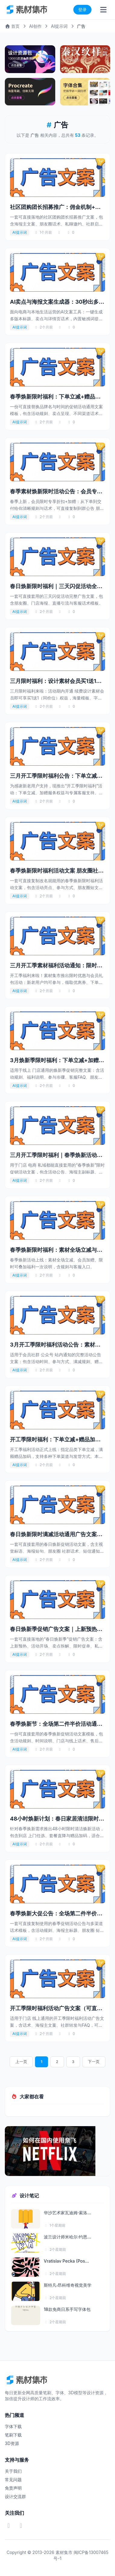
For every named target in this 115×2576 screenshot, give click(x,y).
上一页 (21, 2061)
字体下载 (13, 2426)
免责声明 (13, 2488)
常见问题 (13, 2479)
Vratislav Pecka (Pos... (66, 2261)
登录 (82, 9)
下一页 (94, 2061)
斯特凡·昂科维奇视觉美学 (67, 2285)
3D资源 (12, 2443)
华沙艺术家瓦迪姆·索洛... (67, 2212)
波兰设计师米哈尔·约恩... (67, 2236)
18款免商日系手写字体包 (67, 2309)
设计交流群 (15, 2496)
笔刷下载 (13, 2434)
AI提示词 (59, 26)
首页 (12, 26)
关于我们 (13, 2471)
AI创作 (35, 26)
